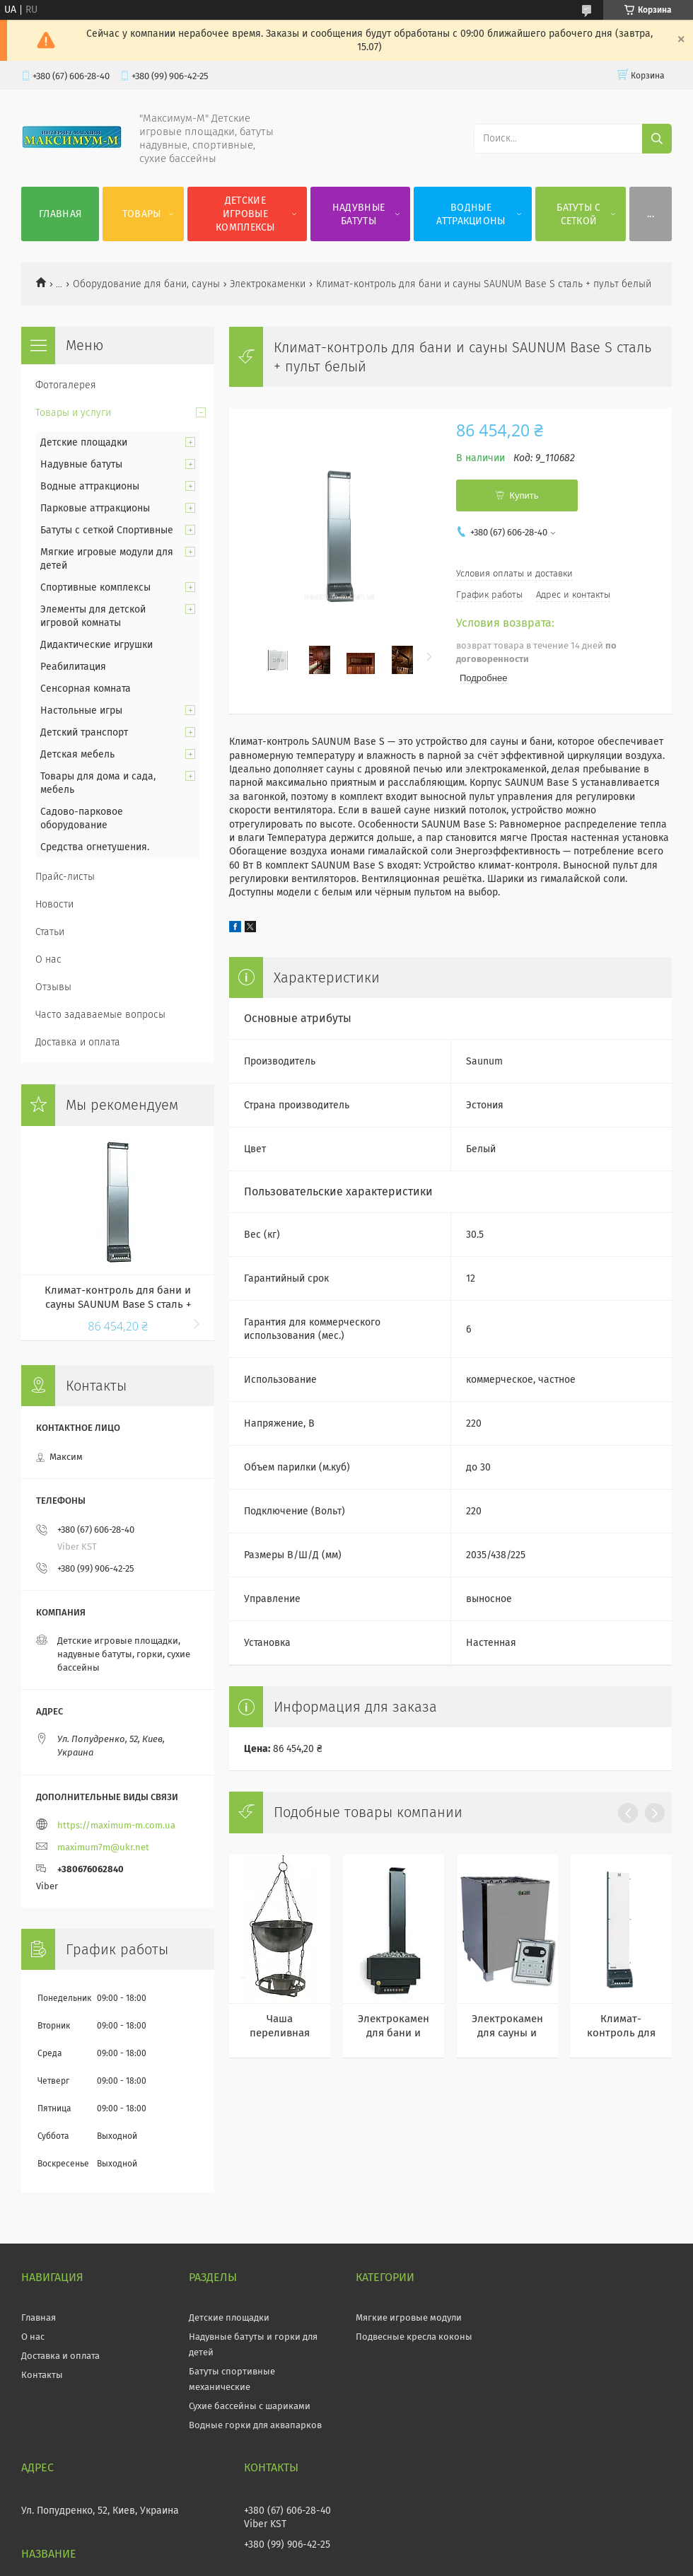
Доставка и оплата (77, 1042)
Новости (54, 904)
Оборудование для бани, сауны (146, 284)
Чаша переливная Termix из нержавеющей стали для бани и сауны (279, 2026)
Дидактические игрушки (96, 645)
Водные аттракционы (470, 214)
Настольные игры (81, 710)
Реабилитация (73, 667)
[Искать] (657, 138)
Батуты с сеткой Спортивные (106, 530)
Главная (60, 214)
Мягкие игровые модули (409, 2317)
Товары (141, 214)
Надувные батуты (358, 214)
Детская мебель (77, 754)
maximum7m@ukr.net (103, 1847)
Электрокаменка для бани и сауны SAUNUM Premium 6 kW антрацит (393, 2026)
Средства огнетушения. (94, 847)
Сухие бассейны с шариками (249, 2406)
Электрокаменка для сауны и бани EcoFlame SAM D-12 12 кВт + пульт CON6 (507, 2026)
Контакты (42, 2374)
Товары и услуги (73, 413)
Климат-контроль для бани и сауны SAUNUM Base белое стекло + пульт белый (621, 2026)
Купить (523, 495)
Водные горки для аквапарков (255, 2425)
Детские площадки (83, 442)
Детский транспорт (84, 732)
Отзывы (53, 987)
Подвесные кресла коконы (414, 2336)
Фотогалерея (65, 385)
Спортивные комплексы (95, 587)
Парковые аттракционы (95, 508)
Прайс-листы (65, 877)
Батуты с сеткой (578, 214)
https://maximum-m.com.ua (116, 1825)
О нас (48, 959)
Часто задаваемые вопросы (100, 1015)
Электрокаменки (267, 284)
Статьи (49, 932)
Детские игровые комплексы (245, 214)
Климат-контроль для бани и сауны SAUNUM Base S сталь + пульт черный (118, 1298)
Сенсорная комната (85, 689)
